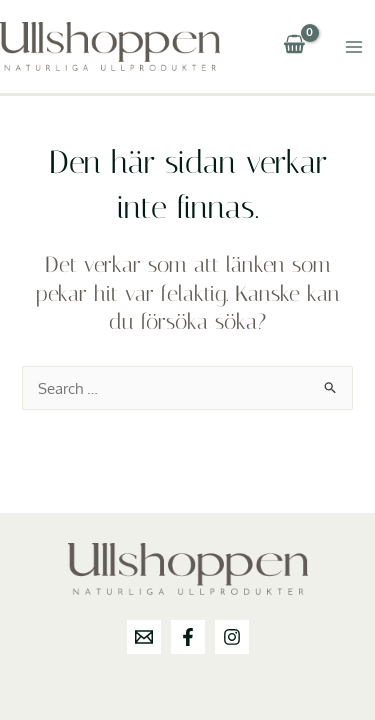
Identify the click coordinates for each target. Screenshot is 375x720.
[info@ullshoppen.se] (144, 637)
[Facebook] (188, 637)
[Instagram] (232, 637)
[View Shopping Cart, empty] (294, 46)
